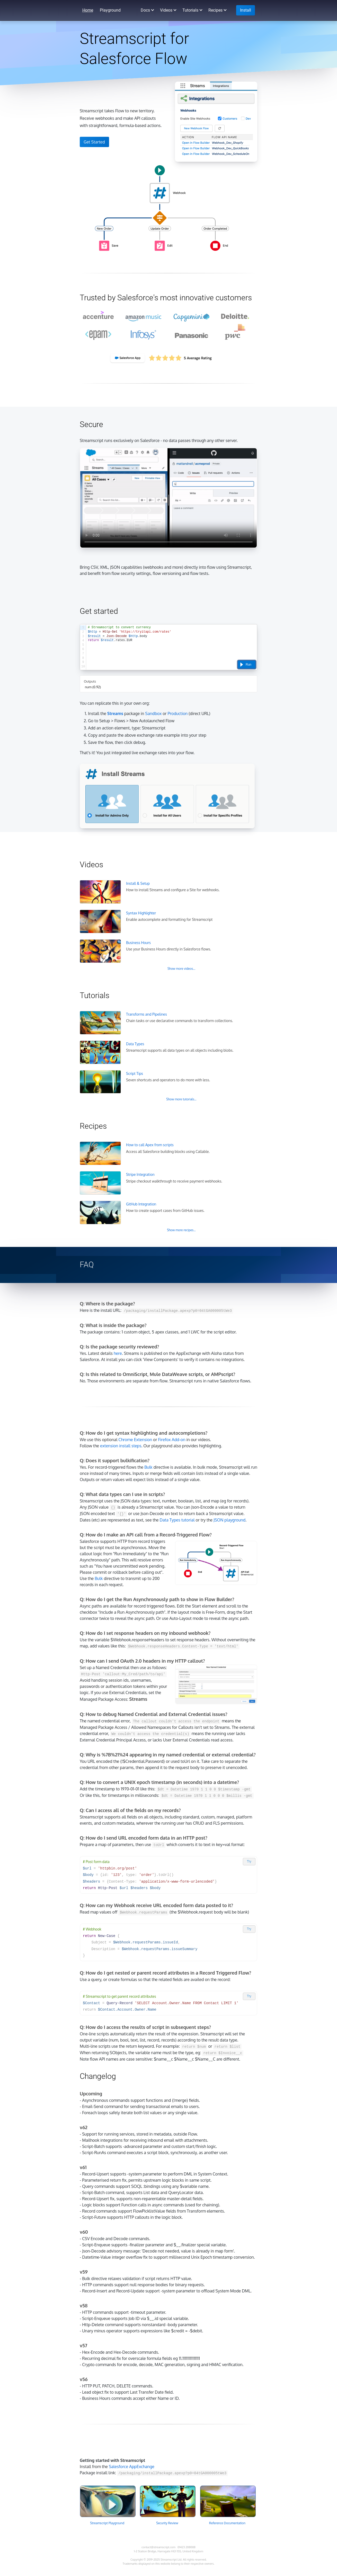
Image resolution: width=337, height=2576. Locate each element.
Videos (166, 10)
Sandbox (153, 713)
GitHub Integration (141, 1204)
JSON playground (229, 1520)
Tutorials (190, 10)
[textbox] (171, 647)
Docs (145, 10)
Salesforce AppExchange (131, 2466)
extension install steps (120, 1445)
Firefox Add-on (171, 1439)
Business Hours (138, 942)
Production (177, 713)
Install (245, 10)
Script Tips (134, 1073)
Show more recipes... (181, 1230)
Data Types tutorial (176, 1520)
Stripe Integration (140, 1174)
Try (249, 1861)
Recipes (215, 10)
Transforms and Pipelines (146, 1014)
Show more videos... (181, 969)
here (118, 1353)
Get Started (94, 141)
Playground (110, 10)
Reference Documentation (227, 2523)
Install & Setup (138, 883)
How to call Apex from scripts (150, 1145)
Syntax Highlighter (141, 913)
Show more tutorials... (181, 1099)
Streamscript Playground (107, 2523)
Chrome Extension (135, 1439)
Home (87, 10)
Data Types (135, 1044)
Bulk (148, 1467)
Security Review (167, 2523)
